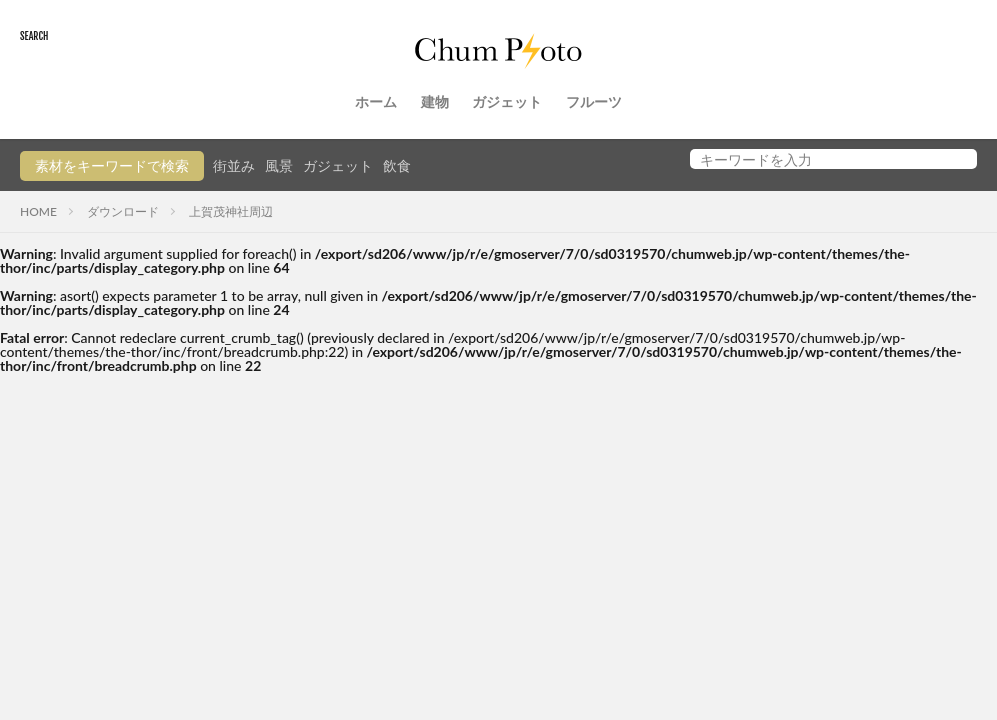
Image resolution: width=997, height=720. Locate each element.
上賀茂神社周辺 (231, 211)
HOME (38, 211)
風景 (279, 165)
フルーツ (594, 101)
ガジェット (507, 101)
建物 (435, 101)
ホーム (376, 101)
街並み (234, 165)
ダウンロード (123, 211)
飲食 (397, 165)
